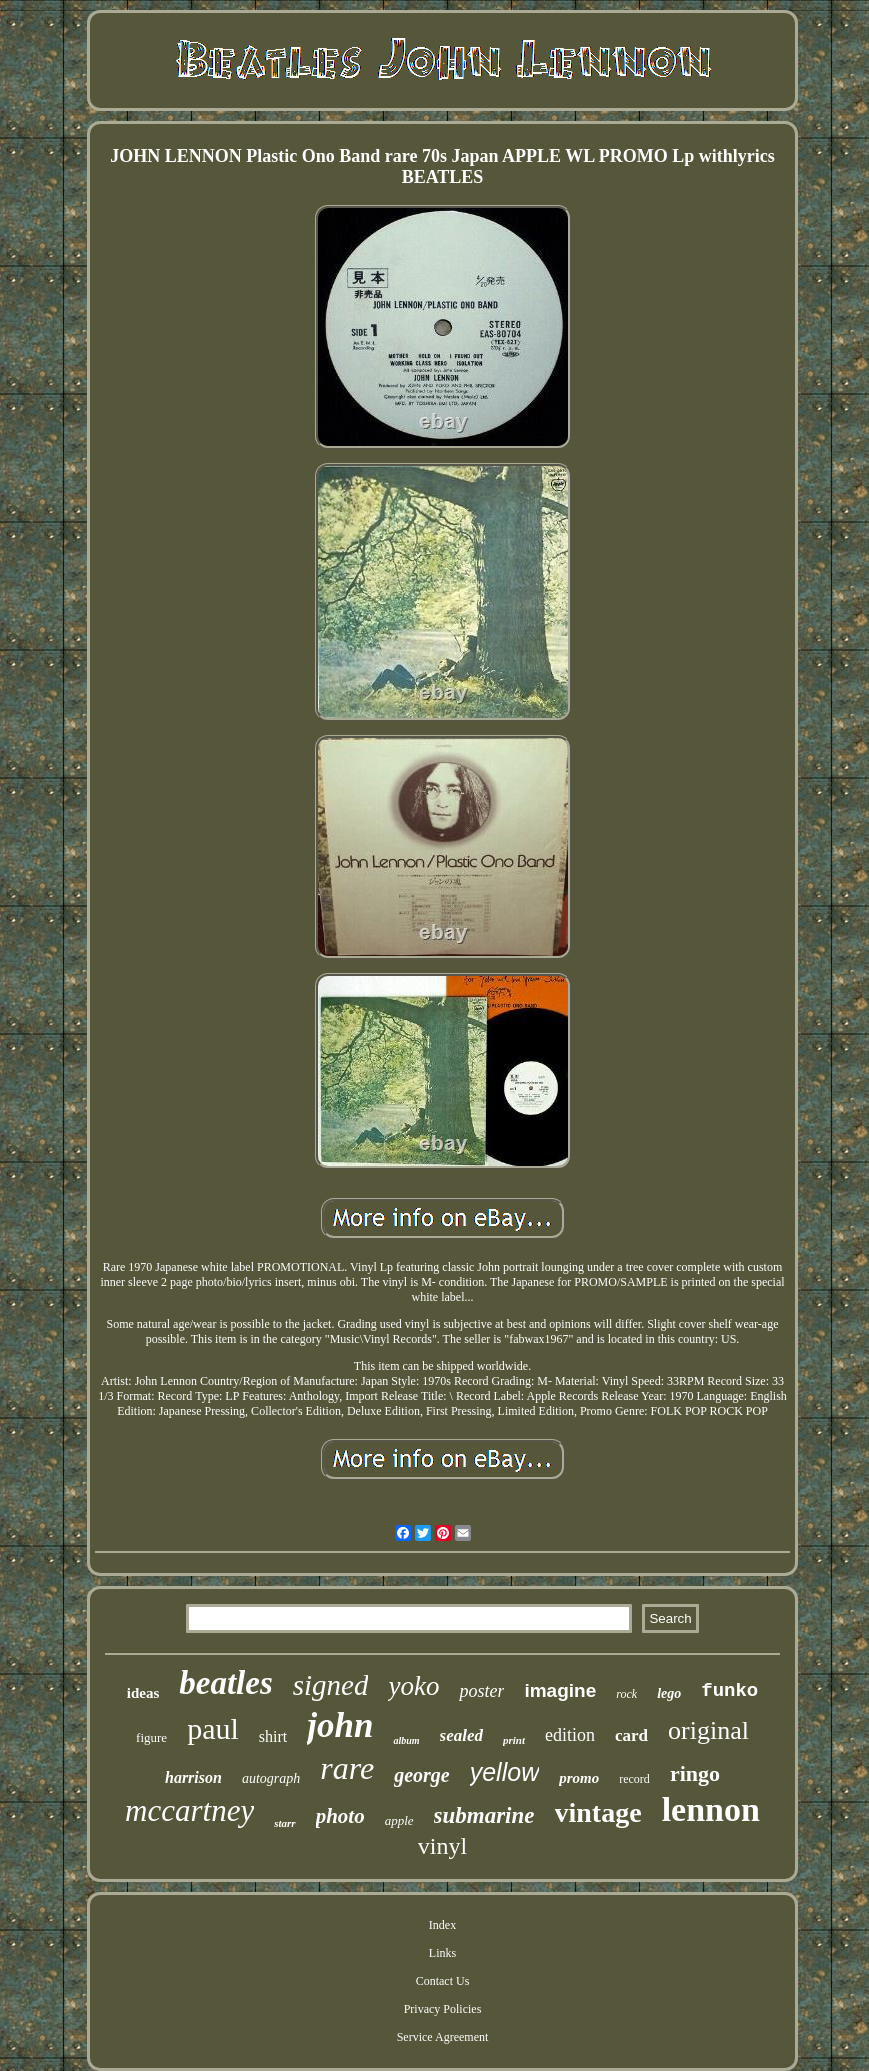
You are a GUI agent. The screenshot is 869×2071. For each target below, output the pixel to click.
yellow (504, 1772)
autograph (271, 1778)
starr (284, 1823)
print (514, 1740)
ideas (143, 1693)
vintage (598, 1812)
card (631, 1735)
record (634, 1779)
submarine (484, 1815)
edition (570, 1735)
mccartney (189, 1810)
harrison (193, 1777)
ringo (695, 1773)
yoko (413, 1686)
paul (213, 1728)
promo (579, 1778)
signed (331, 1685)
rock (626, 1694)
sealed (461, 1735)
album (406, 1740)
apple (399, 1820)
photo (340, 1816)
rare (347, 1768)
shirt (273, 1736)
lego (669, 1693)
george (422, 1775)
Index (442, 1925)
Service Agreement (443, 2037)
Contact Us (443, 1981)
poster (481, 1691)
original (708, 1730)
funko (729, 1691)
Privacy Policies (443, 2009)
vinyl (442, 1846)
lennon (711, 1809)
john (340, 1725)
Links (442, 1953)
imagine (560, 1690)
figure (151, 1737)
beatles (225, 1683)
